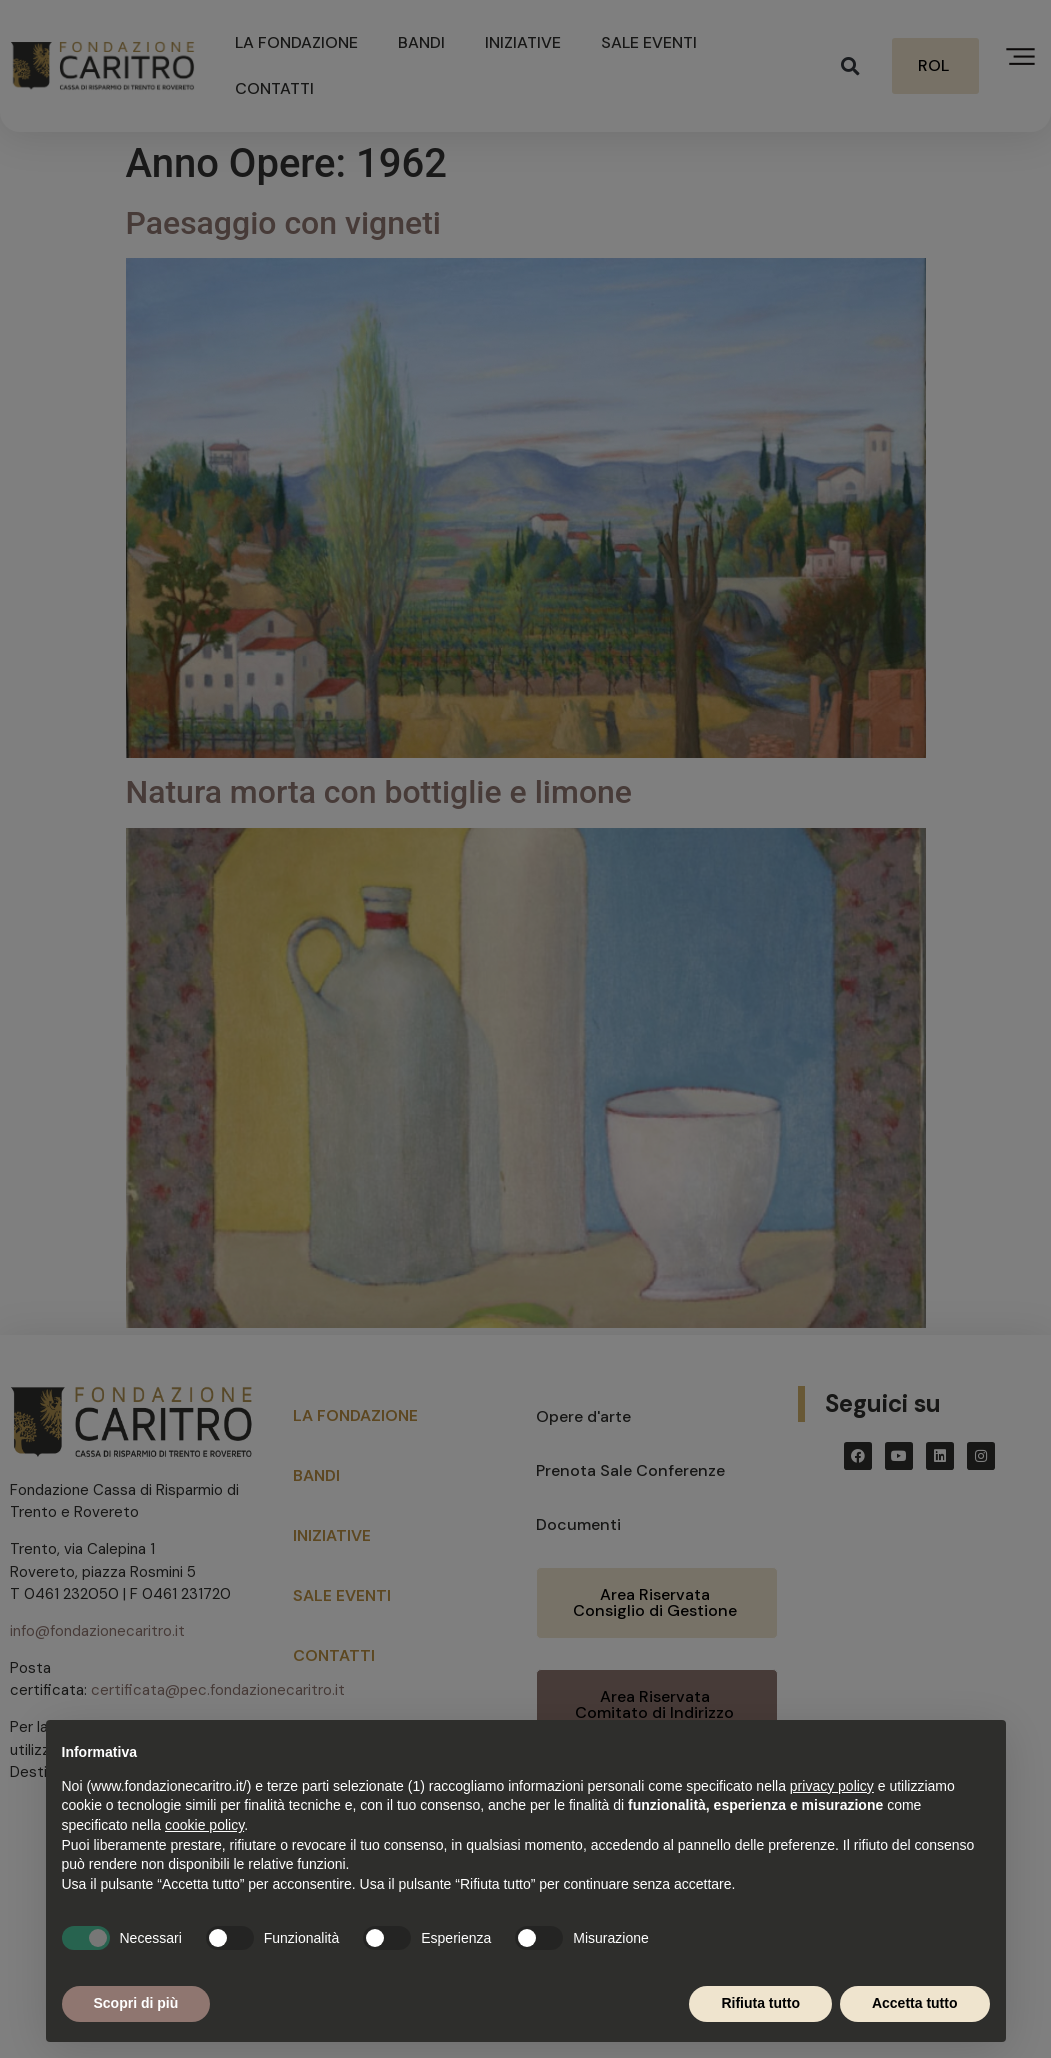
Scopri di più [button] (136, 2003)
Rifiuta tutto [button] (760, 2003)
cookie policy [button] (204, 1825)
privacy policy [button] (832, 1786)
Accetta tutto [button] (915, 2003)
